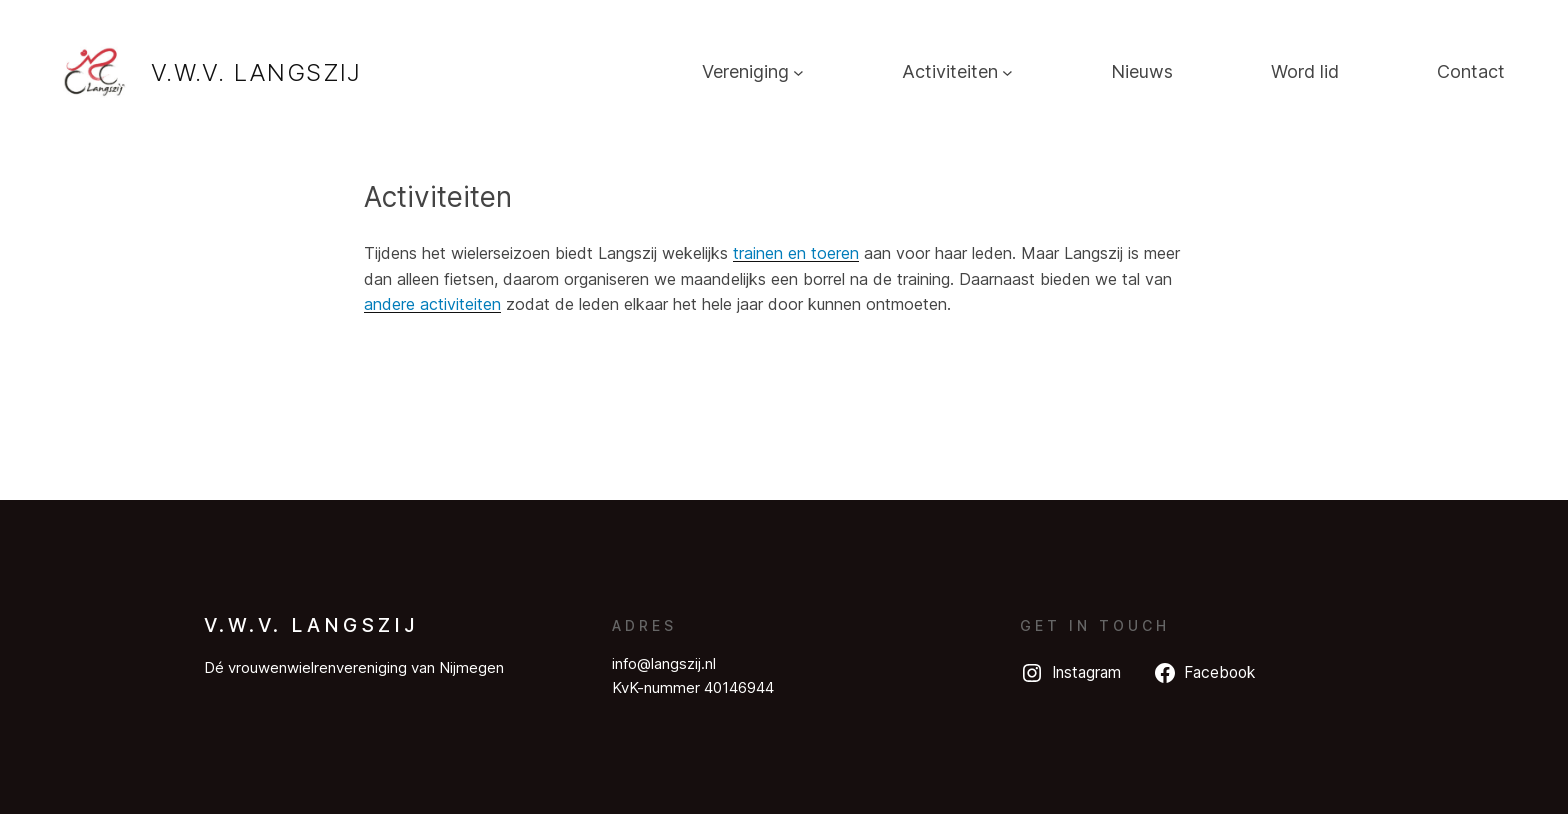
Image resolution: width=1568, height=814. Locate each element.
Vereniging (745, 71)
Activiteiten (950, 71)
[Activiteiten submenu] (1007, 72)
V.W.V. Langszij (256, 72)
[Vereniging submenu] (798, 72)
